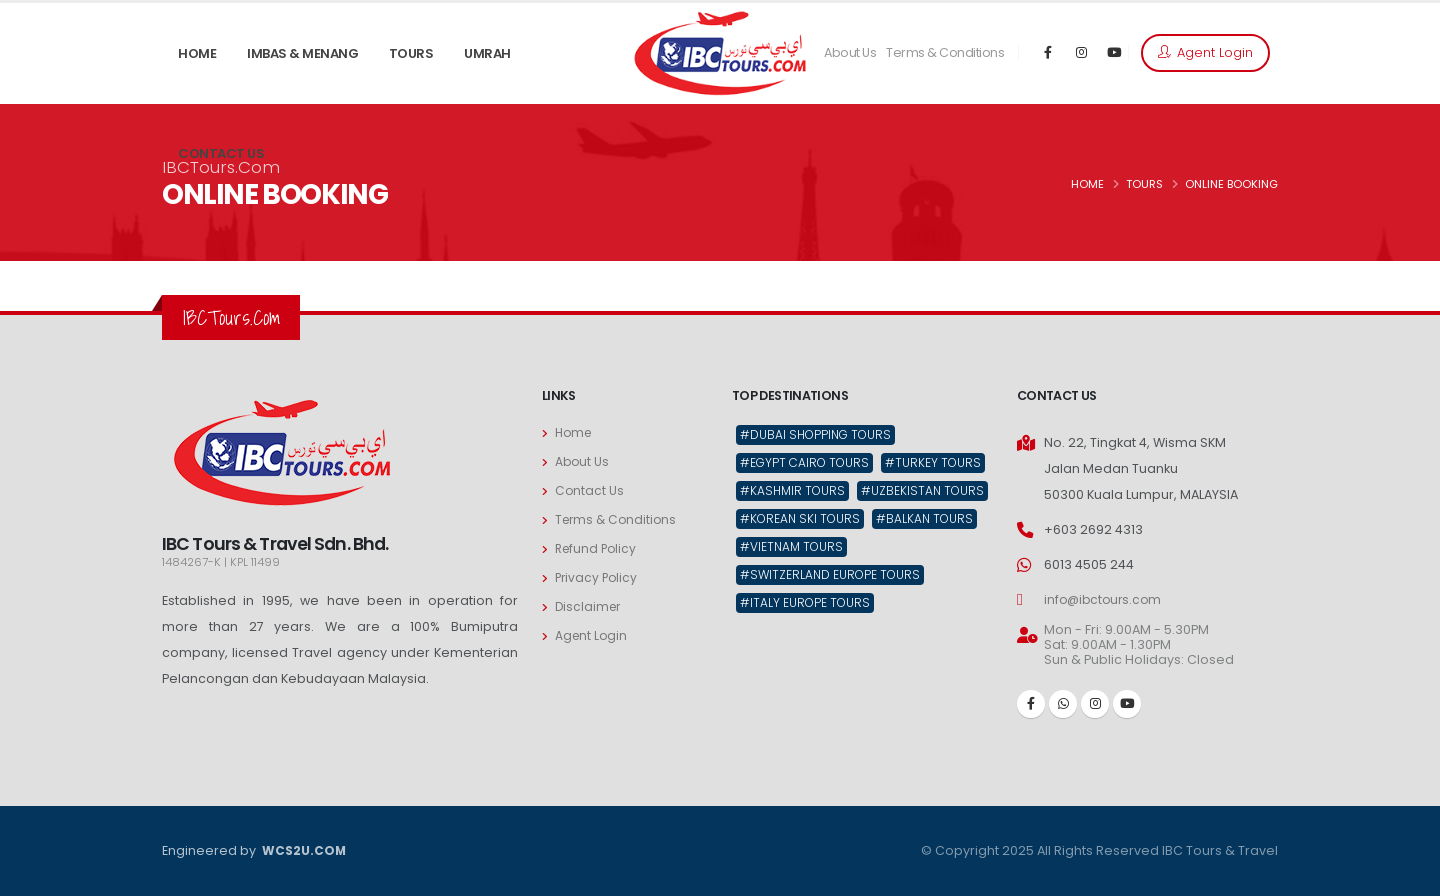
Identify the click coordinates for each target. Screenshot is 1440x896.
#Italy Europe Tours (808, 634)
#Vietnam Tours (794, 577)
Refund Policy (598, 548)
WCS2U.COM (303, 850)
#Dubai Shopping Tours (820, 434)
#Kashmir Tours (911, 491)
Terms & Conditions (945, 52)
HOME (1087, 184)
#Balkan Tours (932, 548)
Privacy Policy (598, 577)
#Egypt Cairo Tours (808, 463)
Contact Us (590, 490)
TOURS (1144, 184)
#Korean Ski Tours (803, 548)
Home (575, 432)
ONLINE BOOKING (1231, 184)
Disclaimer (589, 606)
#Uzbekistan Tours (804, 520)
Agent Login (1205, 52)
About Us (850, 52)
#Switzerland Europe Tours (834, 606)
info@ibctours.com (1105, 599)
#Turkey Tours (790, 491)
